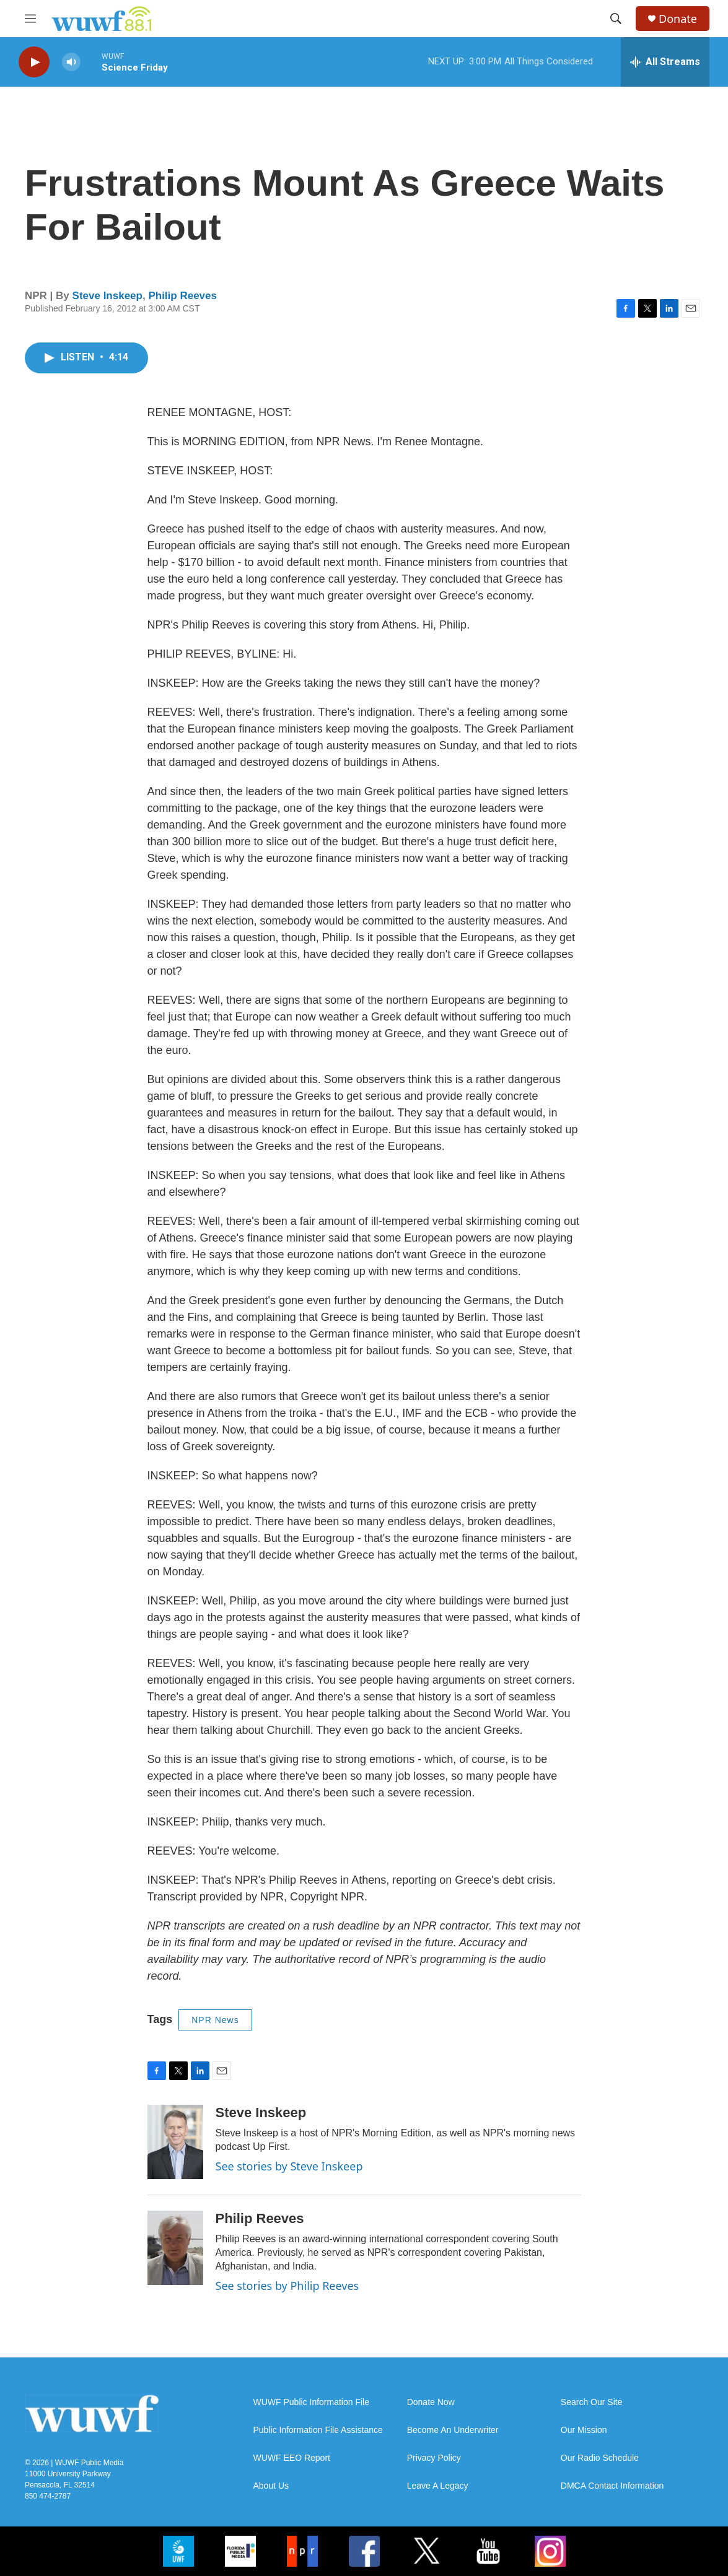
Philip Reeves (182, 296)
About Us (271, 2486)
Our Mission (584, 2430)
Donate (678, 18)
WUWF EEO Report (291, 2458)
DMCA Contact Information (612, 2486)
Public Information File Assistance (318, 2430)
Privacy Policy (434, 2458)
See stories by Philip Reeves (287, 2285)
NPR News (215, 2020)
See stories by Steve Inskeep (289, 2166)
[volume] (71, 62)
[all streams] (665, 62)
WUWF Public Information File (311, 2402)
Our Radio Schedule (600, 2458)
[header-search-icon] (616, 18)
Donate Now (431, 2402)
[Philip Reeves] (175, 2248)
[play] (34, 62)
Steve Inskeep (107, 296)
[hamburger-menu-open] (30, 18)
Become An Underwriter (453, 2430)
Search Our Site (592, 2402)
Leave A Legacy (437, 2486)
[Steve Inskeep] (175, 2142)
